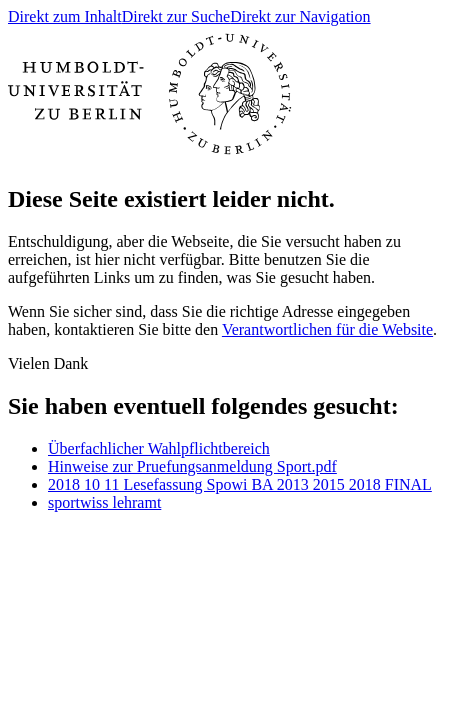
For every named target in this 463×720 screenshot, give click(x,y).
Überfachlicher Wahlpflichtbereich (159, 448)
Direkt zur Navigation (300, 16)
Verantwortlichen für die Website (327, 329)
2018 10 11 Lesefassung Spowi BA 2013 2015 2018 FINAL (240, 484)
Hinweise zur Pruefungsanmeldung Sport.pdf (192, 466)
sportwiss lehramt (104, 502)
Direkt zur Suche (176, 16)
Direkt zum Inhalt (65, 16)
